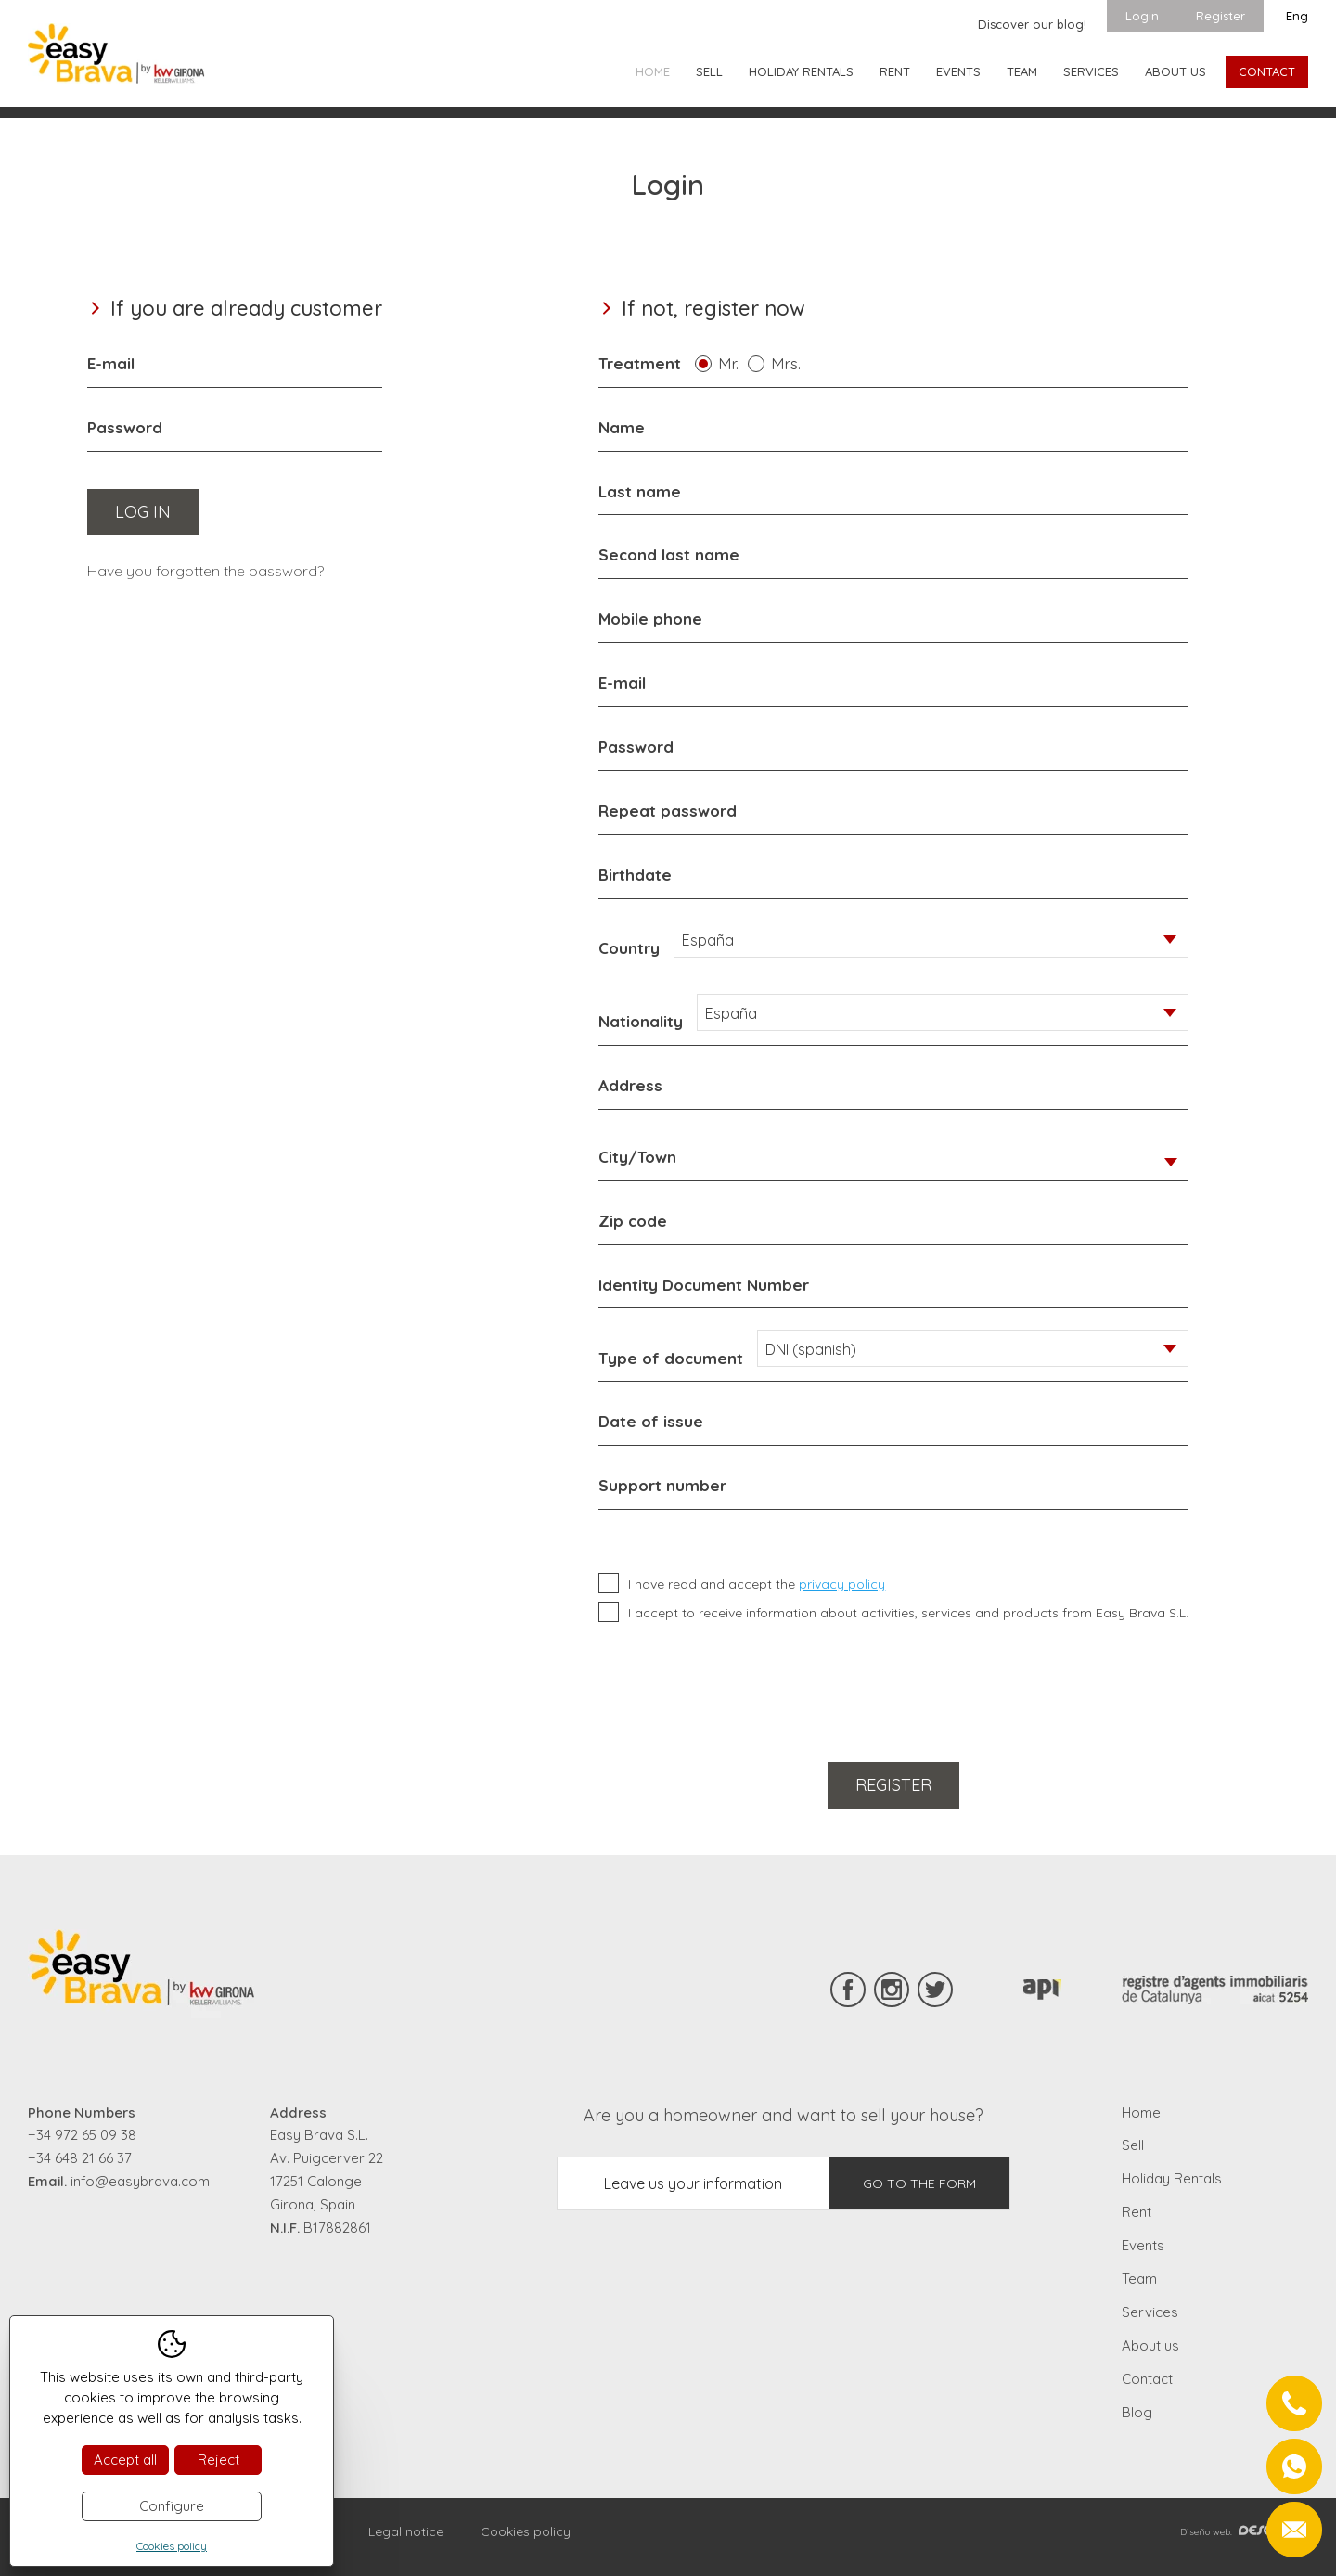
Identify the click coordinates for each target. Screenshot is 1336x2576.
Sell (709, 71)
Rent (895, 71)
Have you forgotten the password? (205, 570)
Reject (218, 2459)
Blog (1137, 2412)
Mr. (733, 363)
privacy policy (842, 1584)
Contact (1267, 71)
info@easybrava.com (140, 2181)
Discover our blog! (1032, 24)
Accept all (125, 2459)
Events (958, 71)
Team (1022, 71)
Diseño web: (1244, 2532)
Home (653, 71)
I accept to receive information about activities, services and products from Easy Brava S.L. (908, 1612)
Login (1142, 15)
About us (1175, 71)
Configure (171, 2506)
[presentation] (739, 1689)
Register (1220, 15)
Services (1091, 71)
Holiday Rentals (801, 71)
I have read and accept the (756, 1584)
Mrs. (790, 363)
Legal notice (405, 2531)
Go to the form (919, 2183)
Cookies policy (526, 2531)
